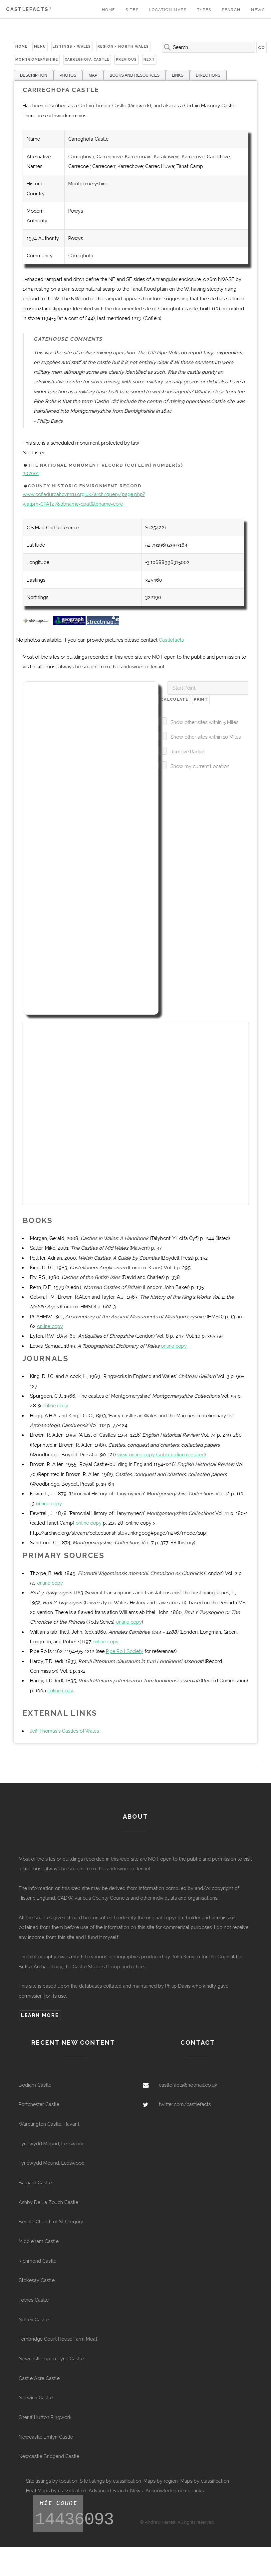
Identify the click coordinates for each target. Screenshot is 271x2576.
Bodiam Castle (35, 2085)
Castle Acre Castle (39, 2378)
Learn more (40, 2015)
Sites (132, 9)
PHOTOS (68, 75)
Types (204, 9)
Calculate (174, 699)
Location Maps (168, 9)
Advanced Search (108, 2490)
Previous (126, 59)
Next (149, 59)
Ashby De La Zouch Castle (48, 2202)
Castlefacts (28, 9)
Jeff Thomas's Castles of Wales (64, 1731)
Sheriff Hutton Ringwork (45, 2417)
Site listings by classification (110, 2481)
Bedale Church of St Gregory (51, 2221)
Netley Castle (34, 2319)
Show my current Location (199, 766)
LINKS (177, 75)
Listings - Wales (72, 46)
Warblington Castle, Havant (49, 2124)
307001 (31, 473)
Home (108, 9)
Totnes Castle (34, 2300)
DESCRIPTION (33, 75)
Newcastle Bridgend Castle (49, 2456)
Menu (40, 46)
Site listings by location (51, 2481)
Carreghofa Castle (87, 59)
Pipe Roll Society (124, 1651)
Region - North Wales (123, 46)
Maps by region (160, 2481)
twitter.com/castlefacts (185, 2104)
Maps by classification (204, 2481)
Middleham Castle (39, 2241)
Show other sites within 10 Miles (205, 737)
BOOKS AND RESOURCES (134, 75)
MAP (93, 75)
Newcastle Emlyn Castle (46, 2437)
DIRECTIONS (208, 75)
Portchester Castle (39, 2104)
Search (231, 9)
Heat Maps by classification (56, 2490)
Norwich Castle (36, 2397)
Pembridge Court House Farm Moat (58, 2339)
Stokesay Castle (37, 2280)
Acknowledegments (167, 2490)
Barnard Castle (35, 2182)
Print (201, 699)
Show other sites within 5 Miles (204, 722)
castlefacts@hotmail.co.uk (188, 2085)
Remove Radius (187, 751)
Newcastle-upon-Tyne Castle (51, 2358)
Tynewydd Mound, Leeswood (52, 2143)
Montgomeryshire (36, 59)
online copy (50, 1326)
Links (198, 2490)
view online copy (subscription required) (161, 1454)
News (258, 9)
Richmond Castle (37, 2261)
